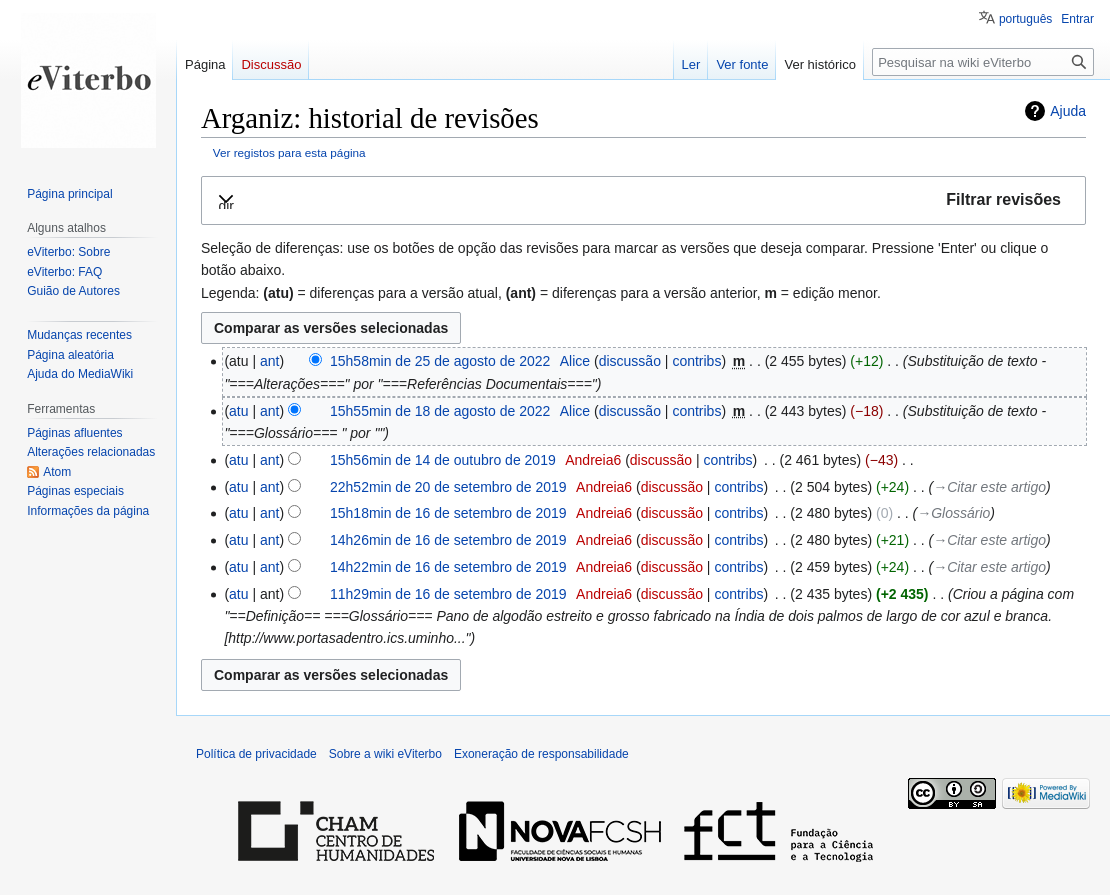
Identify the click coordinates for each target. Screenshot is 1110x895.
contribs (696, 361)
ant (269, 361)
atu (238, 411)
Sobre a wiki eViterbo (385, 754)
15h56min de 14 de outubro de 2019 (443, 460)
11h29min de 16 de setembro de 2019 (448, 594)
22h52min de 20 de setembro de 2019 (448, 487)
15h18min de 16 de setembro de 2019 (448, 513)
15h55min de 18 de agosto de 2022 (440, 411)
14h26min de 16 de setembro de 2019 (448, 540)
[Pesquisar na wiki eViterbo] (983, 62)
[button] (643, 200)
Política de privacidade (256, 754)
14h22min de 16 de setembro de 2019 (448, 567)
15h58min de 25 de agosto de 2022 (440, 361)
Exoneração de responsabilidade (541, 754)
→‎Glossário (953, 513)
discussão (630, 361)
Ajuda (1068, 111)
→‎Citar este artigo (989, 487)
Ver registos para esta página (289, 152)
